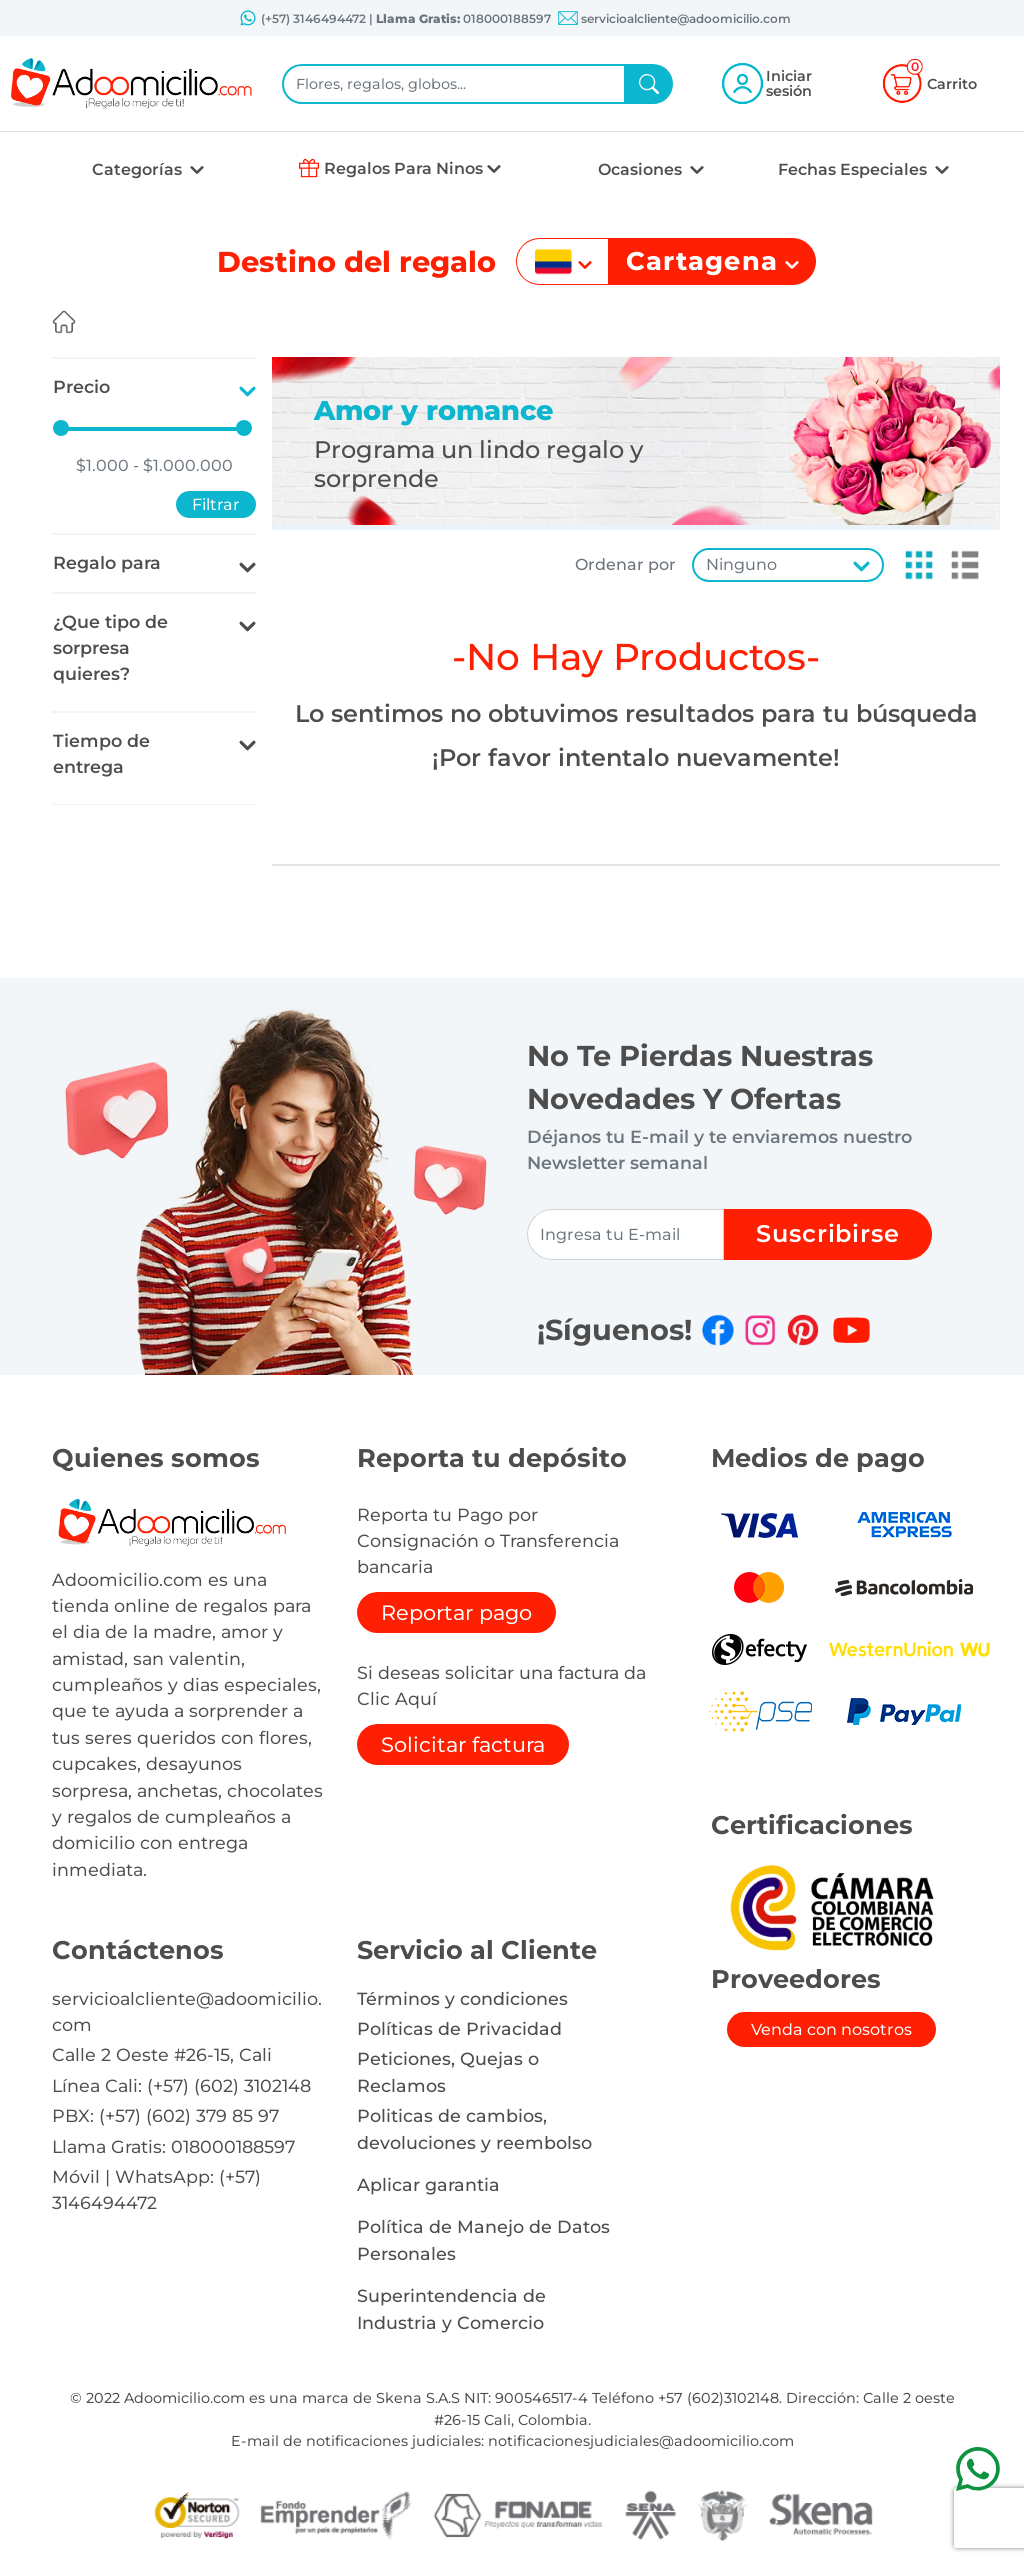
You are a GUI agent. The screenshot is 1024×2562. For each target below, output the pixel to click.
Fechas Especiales (854, 169)
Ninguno (741, 564)
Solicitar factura (463, 1744)
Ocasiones (642, 169)
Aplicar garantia (428, 2184)
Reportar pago (456, 1612)
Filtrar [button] (216, 504)
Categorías (139, 169)
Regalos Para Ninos (403, 168)
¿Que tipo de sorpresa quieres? (110, 648)
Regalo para (107, 562)
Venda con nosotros (831, 2029)
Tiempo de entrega (101, 753)
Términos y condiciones (462, 1998)
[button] (913, 565)
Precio (81, 386)
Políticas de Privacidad (459, 2028)
